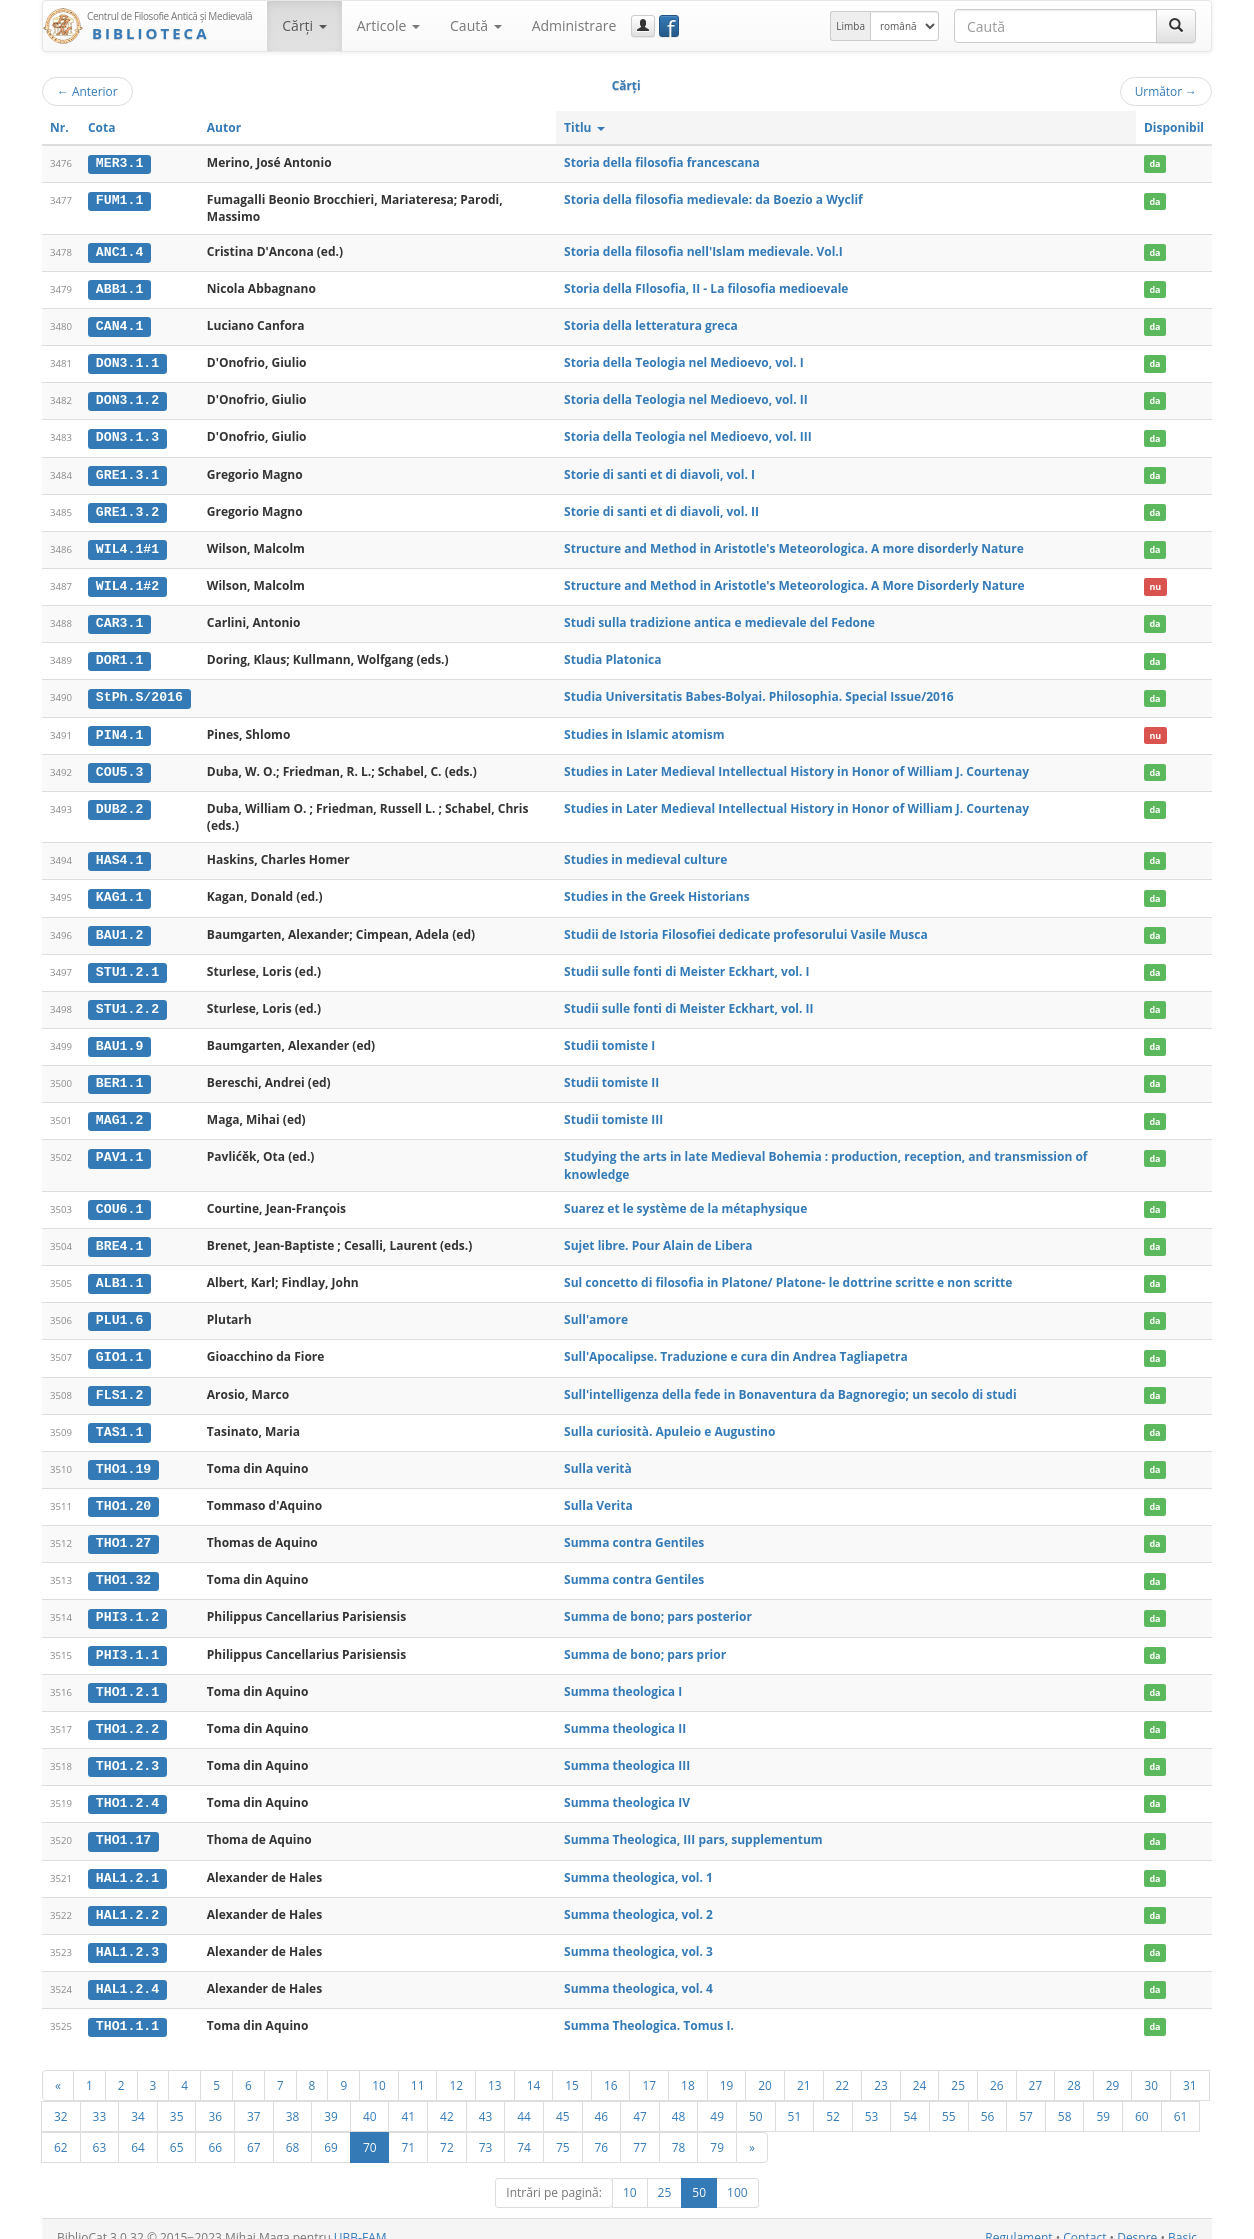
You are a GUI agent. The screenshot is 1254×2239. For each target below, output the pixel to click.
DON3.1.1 (127, 362)
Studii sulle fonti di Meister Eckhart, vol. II (688, 1000)
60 (1142, 2099)
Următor (1166, 91)
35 (177, 2099)
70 (370, 2130)
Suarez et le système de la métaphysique (685, 1199)
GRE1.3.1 (127, 472)
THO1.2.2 (127, 1715)
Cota (102, 127)
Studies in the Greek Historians (657, 890)
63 (100, 2130)
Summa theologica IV (627, 1787)
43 (486, 2099)
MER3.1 (119, 163)
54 (910, 2099)
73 (486, 2130)
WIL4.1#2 (127, 582)
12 (456, 2068)
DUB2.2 (119, 803)
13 (495, 2068)
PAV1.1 (119, 1148)
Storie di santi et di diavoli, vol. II (661, 508)
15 (572, 2068)
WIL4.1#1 (127, 545)
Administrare (574, 25)
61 (1181, 2099)
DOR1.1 (119, 656)
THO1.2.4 (127, 1788)
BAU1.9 (119, 1038)
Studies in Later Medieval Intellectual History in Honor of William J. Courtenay (796, 765)
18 (688, 2068)
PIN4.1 (119, 729)
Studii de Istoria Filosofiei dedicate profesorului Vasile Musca (746, 927)
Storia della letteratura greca (651, 324)
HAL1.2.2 (127, 1899)
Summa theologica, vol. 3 (638, 1934)
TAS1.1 (119, 1420)
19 (727, 2068)
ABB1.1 (119, 288)
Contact (1084, 2220)
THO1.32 (123, 1568)
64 (138, 2130)
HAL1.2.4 (127, 1972)
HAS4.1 (119, 854)
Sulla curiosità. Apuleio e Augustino (669, 1419)
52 (833, 2099)
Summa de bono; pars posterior (658, 1603)
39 (331, 2099)
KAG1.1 (119, 891)
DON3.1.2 (127, 398)
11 (418, 2068)
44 (524, 2099)
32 (61, 2099)
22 (843, 2068)
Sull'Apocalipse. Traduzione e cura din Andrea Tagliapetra (736, 1346)
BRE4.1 (119, 1237)
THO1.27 (123, 1531)
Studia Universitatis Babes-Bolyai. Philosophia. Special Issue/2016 (759, 692)
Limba (850, 26)
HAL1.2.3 (127, 1935)
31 (1190, 2068)
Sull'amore (596, 1309)
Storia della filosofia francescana (662, 162)
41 (408, 2099)
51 (795, 2099)
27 (1036, 2068)
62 (61, 2130)
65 (177, 2130)
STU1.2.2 (127, 1001)
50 (756, 2099)
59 (1103, 2099)
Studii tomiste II (611, 1074)
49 (717, 2099)
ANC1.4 (119, 251)
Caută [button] (476, 25)
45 (563, 2099)
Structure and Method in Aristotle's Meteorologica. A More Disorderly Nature (794, 581)
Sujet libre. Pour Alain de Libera (658, 1236)
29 (1113, 2068)
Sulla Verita (598, 1493)
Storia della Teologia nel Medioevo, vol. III (688, 434)
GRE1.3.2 (127, 509)
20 (765, 2068)
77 (640, 2130)
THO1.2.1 (127, 1678)
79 (717, 2130)
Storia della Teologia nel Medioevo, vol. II (686, 397)
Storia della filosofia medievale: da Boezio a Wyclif (713, 199)
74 (524, 2130)
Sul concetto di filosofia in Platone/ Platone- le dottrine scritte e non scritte (788, 1272)
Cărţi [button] (304, 25)
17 (649, 2068)
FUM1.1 (119, 200)
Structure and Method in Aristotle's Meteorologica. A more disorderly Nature (794, 544)
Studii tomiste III (613, 1111)
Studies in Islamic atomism (644, 728)
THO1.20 (123, 1494)
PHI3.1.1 (127, 1641)
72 (447, 2130)
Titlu (584, 127)
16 (611, 2068)
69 (331, 2130)
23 (881, 2068)
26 (997, 2068)
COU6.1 (119, 1200)
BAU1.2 (119, 928)
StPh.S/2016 (139, 693)
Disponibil (1174, 127)
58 (1065, 2099)
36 (215, 2099)
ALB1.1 (119, 1273)
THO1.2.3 (127, 1751)
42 (447, 2099)
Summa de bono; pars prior (645, 1640)
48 (679, 2099)
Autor (224, 127)
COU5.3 (119, 766)
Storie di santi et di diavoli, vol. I (659, 471)
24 (920, 2068)
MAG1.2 (119, 1112)
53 (872, 2099)
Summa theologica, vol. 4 (638, 1971)
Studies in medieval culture (645, 853)
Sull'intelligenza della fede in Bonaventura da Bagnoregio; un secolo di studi (790, 1383)
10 (379, 2068)
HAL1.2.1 (127, 1862)
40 (370, 2099)
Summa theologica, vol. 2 (638, 1898)
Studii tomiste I (609, 1037)
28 (1074, 2068)
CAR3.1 (119, 619)
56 (988, 2099)
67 (254, 2130)
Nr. (59, 127)
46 (602, 2099)
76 (602, 2130)
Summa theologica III (627, 1750)
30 (1151, 2068)
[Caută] (1176, 26)
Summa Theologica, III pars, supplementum (693, 1824)
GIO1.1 (119, 1347)
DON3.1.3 (127, 435)
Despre (1137, 2220)
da (1154, 163)
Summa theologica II (625, 1714)
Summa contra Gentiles (634, 1530)
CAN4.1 (119, 325)
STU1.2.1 (127, 965)
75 (563, 2130)
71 (408, 2130)
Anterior (87, 91)
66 (215, 2130)
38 (293, 2099)
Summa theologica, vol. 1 (638, 1861)
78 (679, 2130)
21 (804, 2068)
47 (640, 2099)
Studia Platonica (612, 655)
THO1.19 (123, 1457)
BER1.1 (119, 1075)
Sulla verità (598, 1456)
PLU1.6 (119, 1310)
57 (1026, 2099)
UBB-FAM (360, 2220)
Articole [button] (388, 25)
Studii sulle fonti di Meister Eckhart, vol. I (686, 964)
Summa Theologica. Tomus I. (649, 2008)
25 (958, 2068)
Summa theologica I (623, 1677)
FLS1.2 (119, 1384)
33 (100, 2099)
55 (949, 2099)
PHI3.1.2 (127, 1604)
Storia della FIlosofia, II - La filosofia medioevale (706, 287)
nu (1155, 582)
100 (737, 2175)
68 (293, 2130)
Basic (1182, 2220)
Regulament (1018, 2220)
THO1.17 (123, 1825)
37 (254, 2099)
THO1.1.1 (127, 2009)
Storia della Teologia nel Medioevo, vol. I (684, 361)
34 (138, 2099)
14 (534, 2068)
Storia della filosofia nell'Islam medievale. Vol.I (703, 250)
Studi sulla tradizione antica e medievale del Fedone (719, 618)
